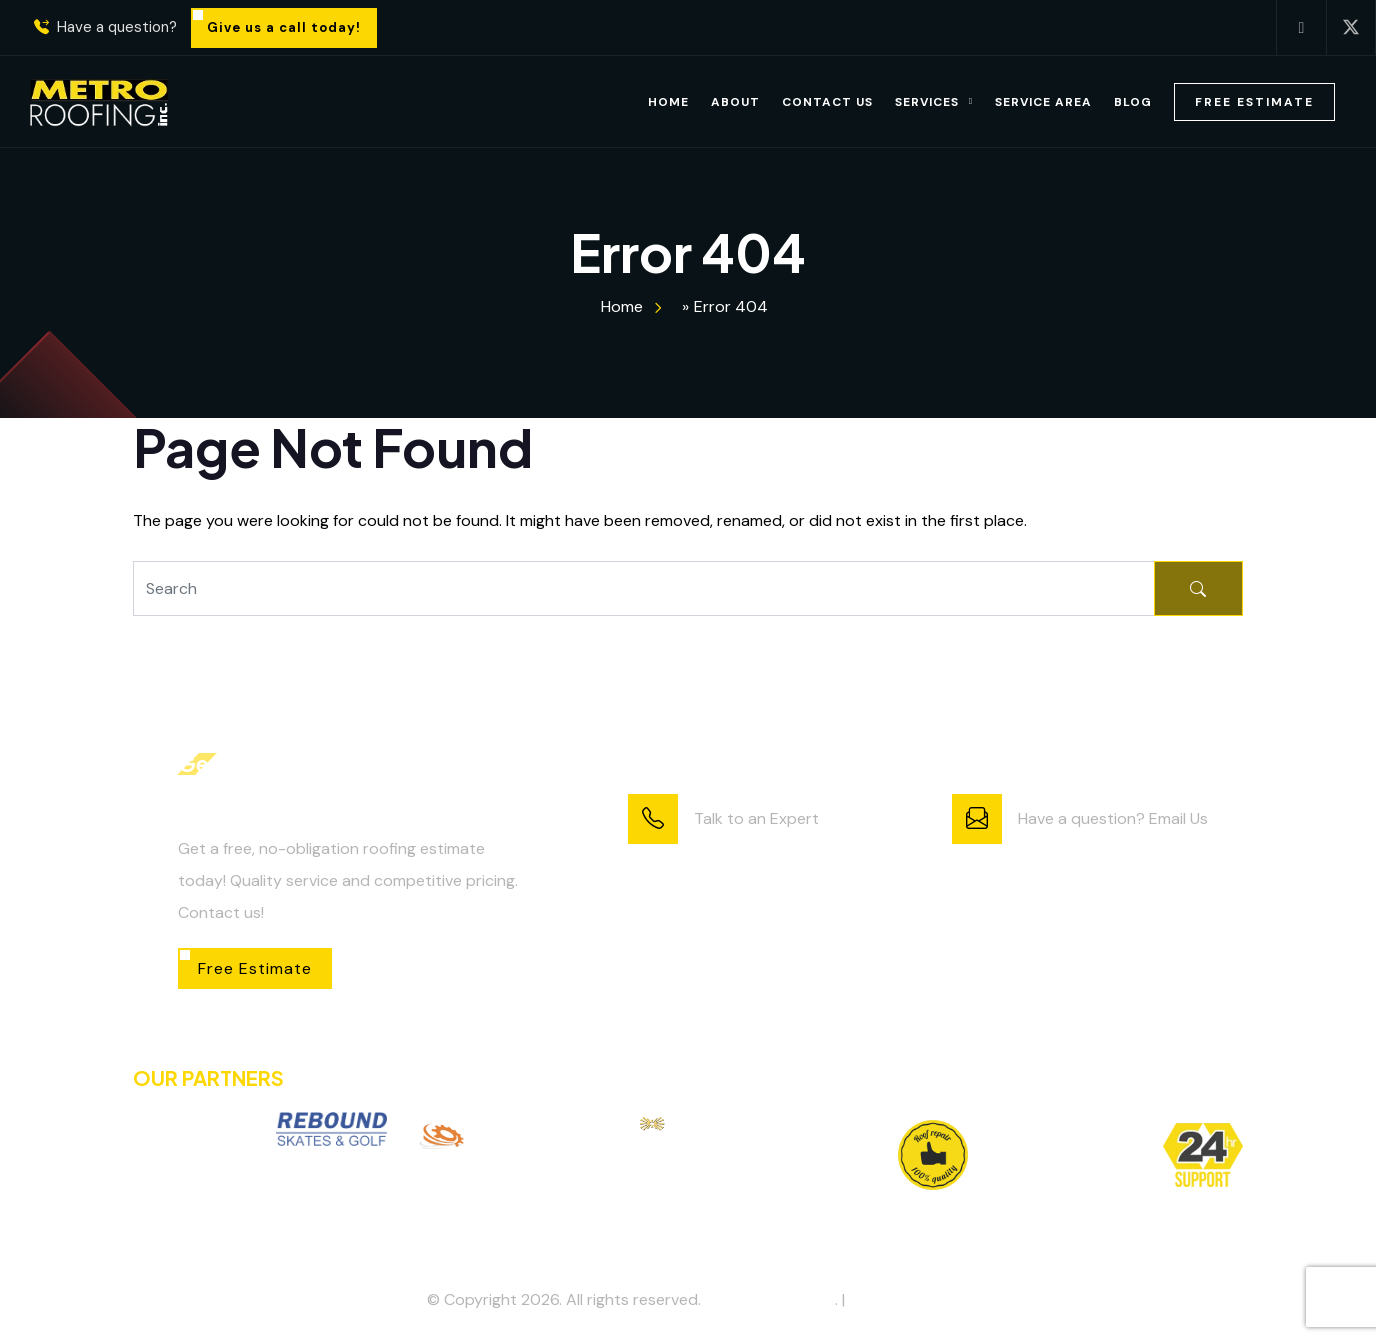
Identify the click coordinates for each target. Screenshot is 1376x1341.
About (735, 102)
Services (927, 102)
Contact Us (827, 102)
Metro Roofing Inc (770, 1299)
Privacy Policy (899, 1299)
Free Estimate (1254, 102)
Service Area (1043, 102)
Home (668, 102)
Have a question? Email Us (1113, 818)
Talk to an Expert (756, 818)
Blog (1133, 102)
